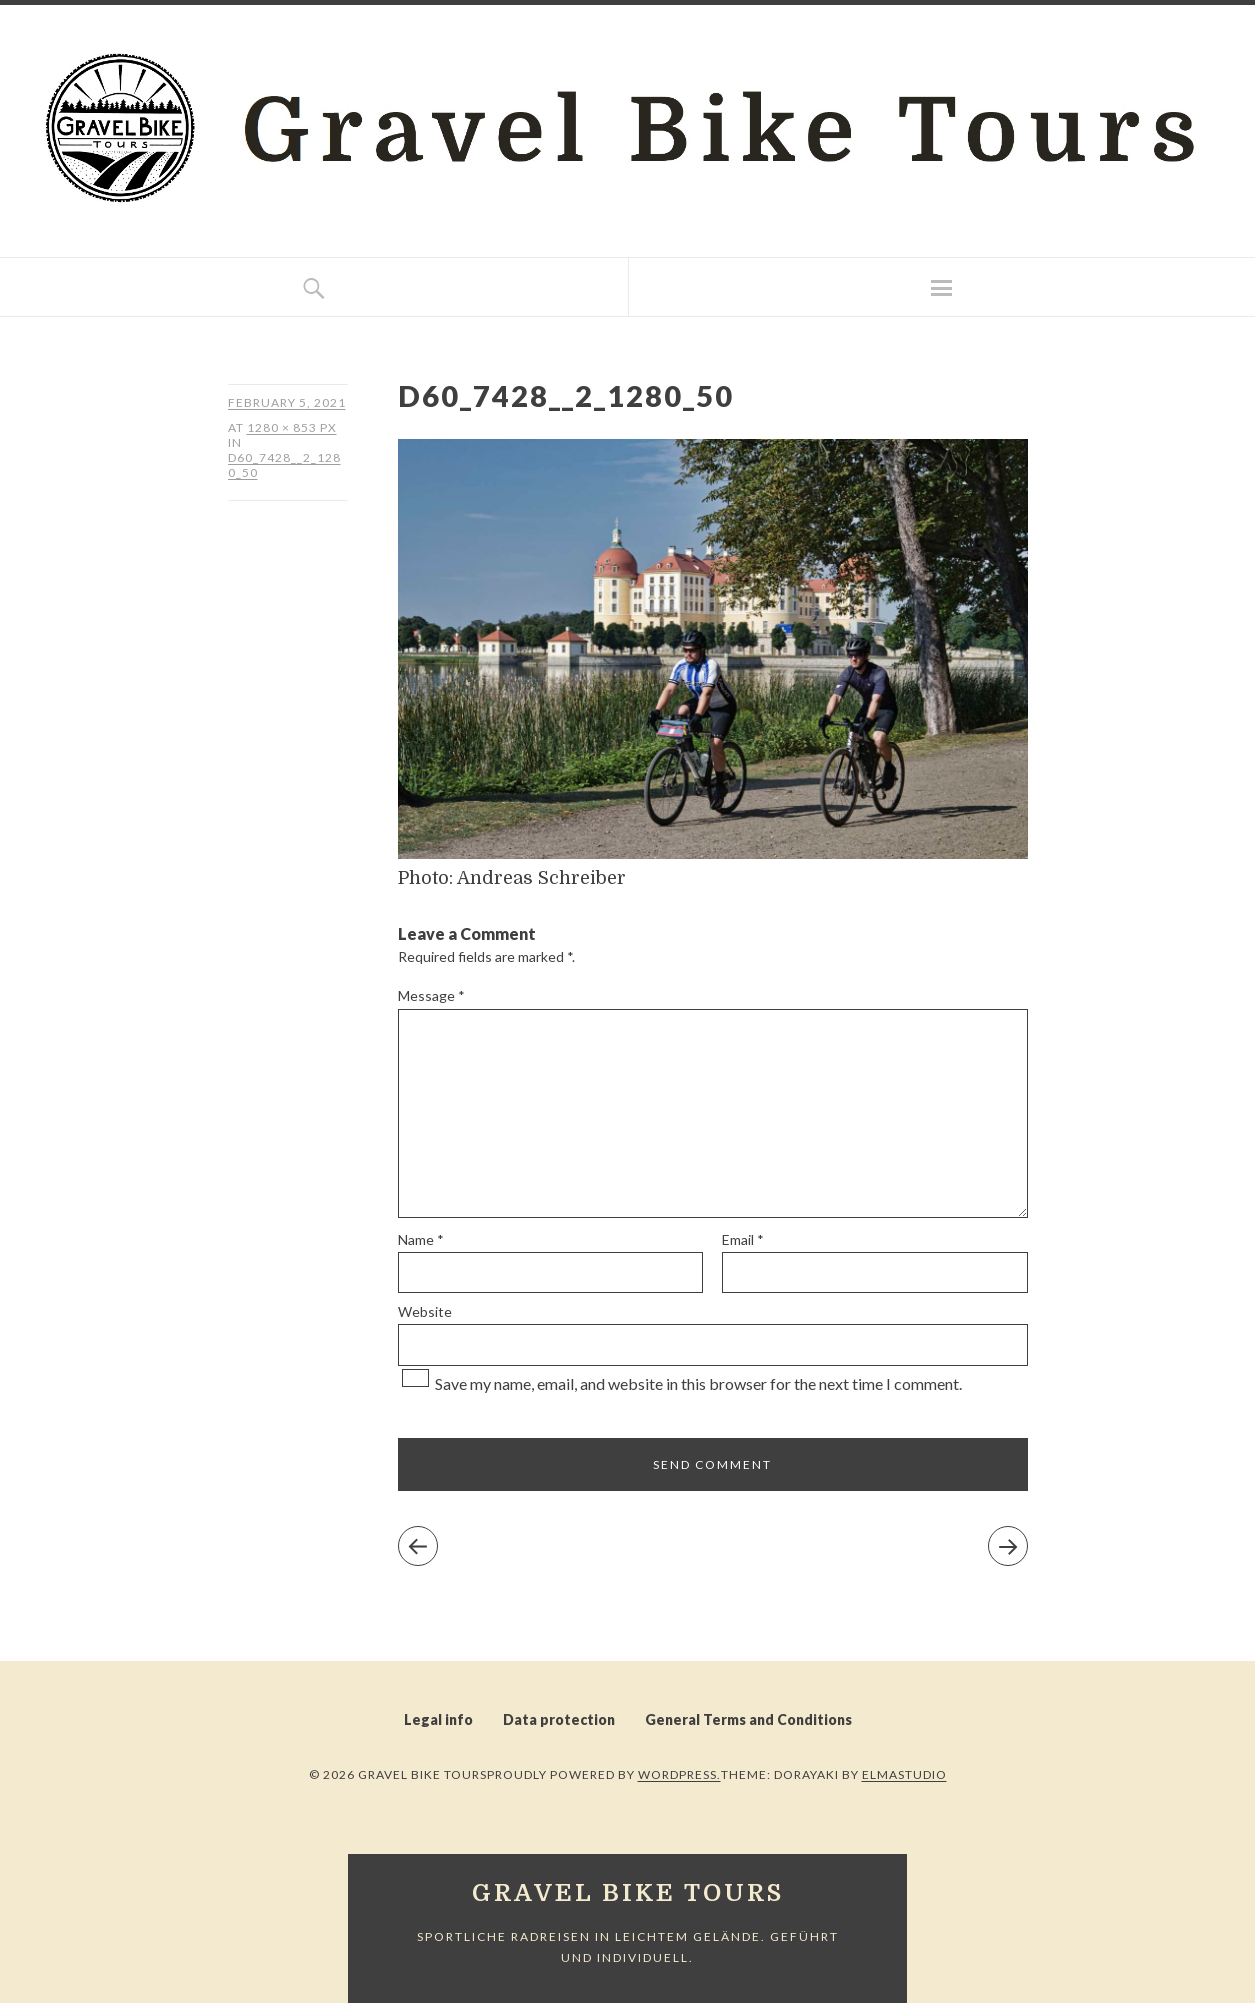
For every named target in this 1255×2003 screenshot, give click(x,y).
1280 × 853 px (292, 427)
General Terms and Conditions (748, 1719)
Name (421, 1239)
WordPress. (679, 1774)
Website (425, 1311)
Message (431, 995)
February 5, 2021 (287, 402)
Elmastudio (904, 1774)
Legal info (438, 1719)
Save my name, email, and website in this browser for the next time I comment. (698, 1383)
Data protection (559, 1719)
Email (743, 1239)
